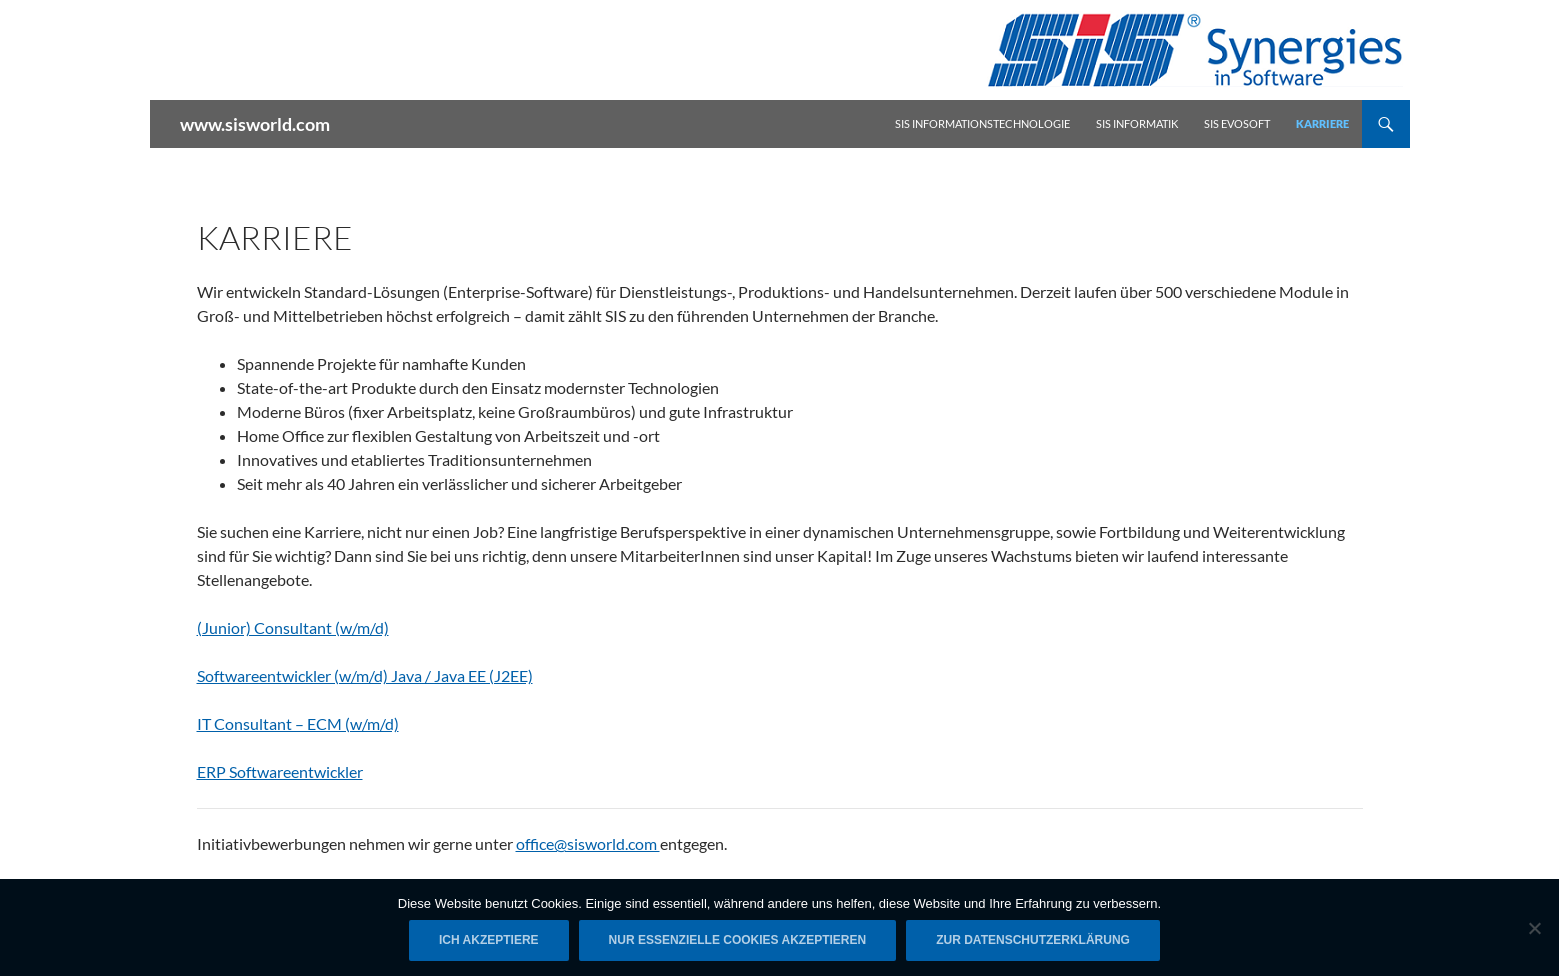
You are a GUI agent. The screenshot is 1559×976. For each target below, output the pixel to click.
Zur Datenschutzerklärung (1033, 940)
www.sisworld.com (255, 124)
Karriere (1322, 123)
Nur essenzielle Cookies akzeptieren (738, 940)
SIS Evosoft (1237, 123)
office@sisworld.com (588, 843)
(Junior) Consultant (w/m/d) (293, 627)
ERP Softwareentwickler (280, 771)
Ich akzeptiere (489, 940)
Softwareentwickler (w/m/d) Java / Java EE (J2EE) (365, 675)
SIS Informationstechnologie (982, 123)
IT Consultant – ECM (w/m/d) (298, 723)
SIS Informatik (1137, 123)
